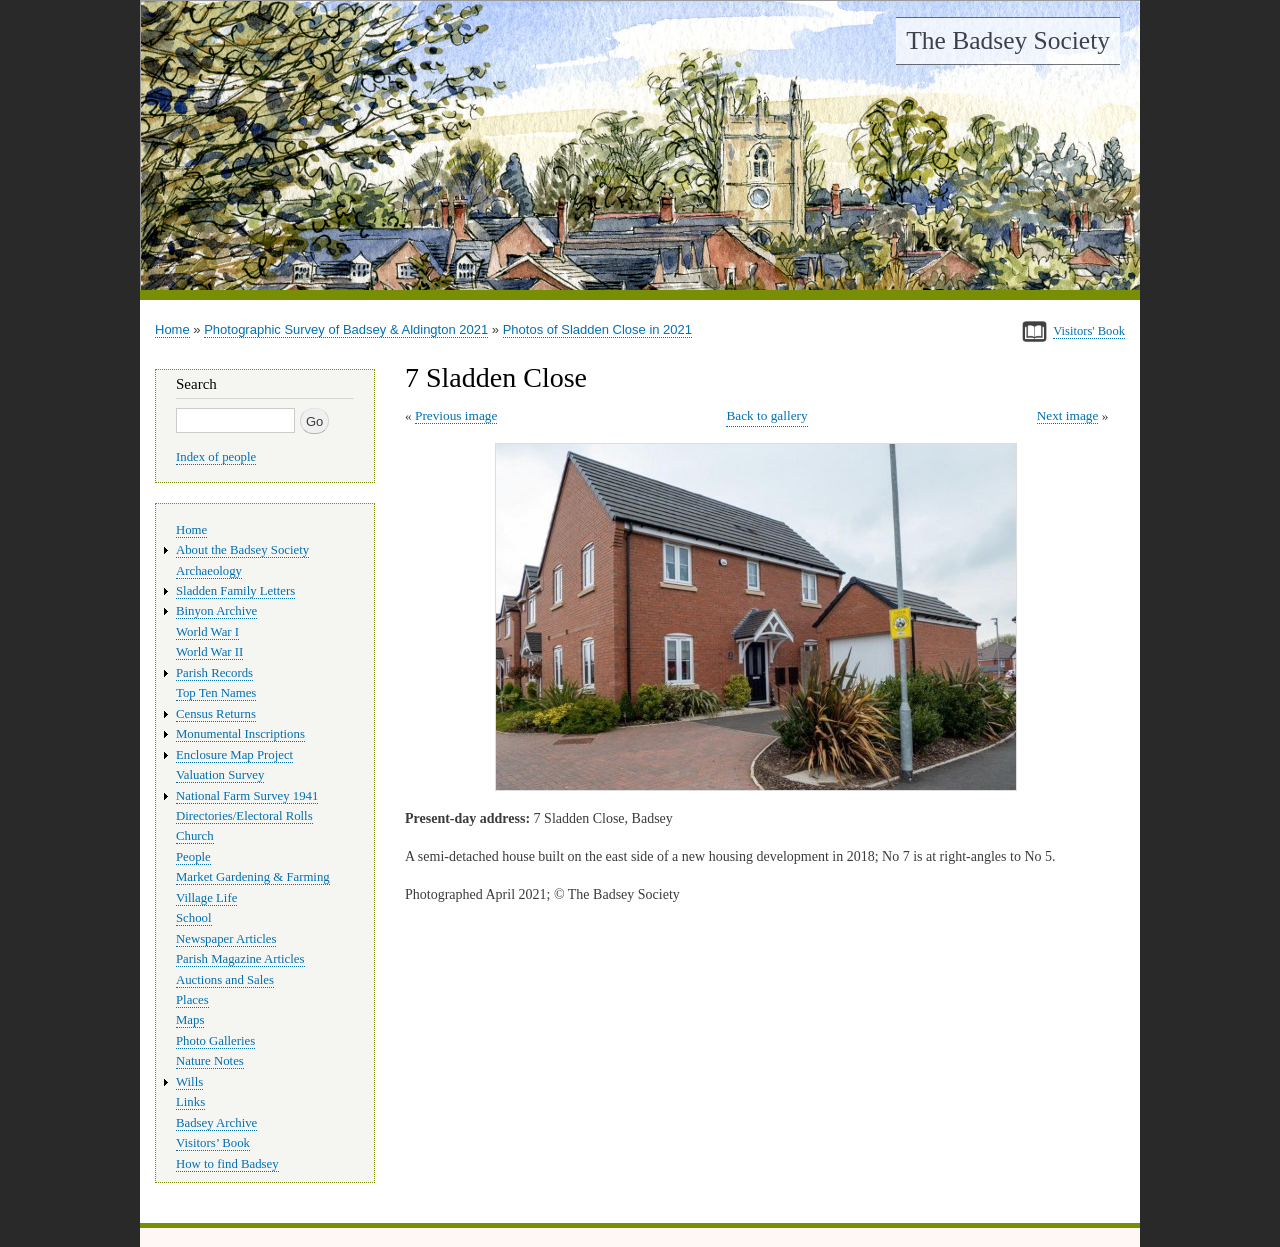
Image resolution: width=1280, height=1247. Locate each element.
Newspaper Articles (226, 939)
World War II (209, 652)
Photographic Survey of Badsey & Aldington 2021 (346, 329)
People (193, 857)
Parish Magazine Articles (240, 959)
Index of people (216, 457)
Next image (1068, 415)
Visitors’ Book (213, 1143)
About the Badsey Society (242, 550)
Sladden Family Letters (235, 591)
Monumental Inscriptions (240, 734)
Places (192, 1000)
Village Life (206, 898)
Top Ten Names (216, 693)
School (194, 918)
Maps (190, 1020)
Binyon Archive (216, 611)
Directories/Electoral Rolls (244, 816)
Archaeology (209, 571)
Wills (189, 1082)
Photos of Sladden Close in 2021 (597, 329)
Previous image (456, 415)
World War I (207, 632)
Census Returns (216, 714)
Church (195, 836)
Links (190, 1102)
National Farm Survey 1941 (247, 796)
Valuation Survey (220, 775)
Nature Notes (210, 1061)
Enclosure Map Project (234, 755)
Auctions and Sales (225, 980)
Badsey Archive (216, 1123)
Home (172, 329)
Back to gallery (766, 415)
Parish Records (214, 673)
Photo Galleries (215, 1041)
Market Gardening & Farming (253, 877)
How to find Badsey (227, 1164)
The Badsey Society (1008, 40)
